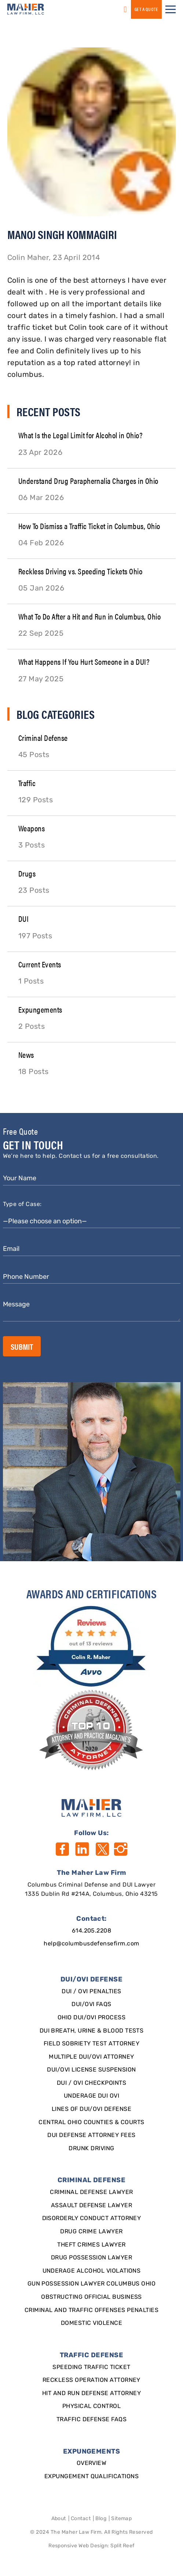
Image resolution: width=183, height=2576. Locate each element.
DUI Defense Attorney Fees (91, 2135)
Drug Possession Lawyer (91, 2258)
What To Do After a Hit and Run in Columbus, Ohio (89, 616)
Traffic (27, 782)
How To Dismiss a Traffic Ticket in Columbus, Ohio (89, 525)
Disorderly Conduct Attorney (91, 2219)
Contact (81, 2519)
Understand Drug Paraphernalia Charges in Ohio (88, 480)
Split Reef (122, 2546)
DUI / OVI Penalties (91, 1992)
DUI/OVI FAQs (91, 2005)
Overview (92, 2463)
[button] (170, 9)
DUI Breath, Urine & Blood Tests (92, 2031)
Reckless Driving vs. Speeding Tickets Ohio (80, 571)
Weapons (31, 828)
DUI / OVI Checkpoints (91, 2083)
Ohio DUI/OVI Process (92, 2018)
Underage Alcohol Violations (92, 2271)
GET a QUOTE (146, 9)
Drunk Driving (91, 2149)
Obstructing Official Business (91, 2297)
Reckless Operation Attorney (91, 2380)
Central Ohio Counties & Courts (91, 2123)
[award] (91, 1646)
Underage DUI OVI (92, 2096)
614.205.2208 (91, 1931)
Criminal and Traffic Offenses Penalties (92, 2310)
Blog (100, 2519)
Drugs (27, 873)
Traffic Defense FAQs (91, 2420)
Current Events (39, 964)
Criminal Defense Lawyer (91, 2192)
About (58, 2519)
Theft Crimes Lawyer (91, 2245)
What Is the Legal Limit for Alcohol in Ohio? (80, 434)
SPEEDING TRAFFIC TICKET (91, 2367)
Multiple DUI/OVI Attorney (91, 2057)
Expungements (40, 1009)
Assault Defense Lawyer (91, 2206)
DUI (23, 918)
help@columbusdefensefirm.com (91, 1944)
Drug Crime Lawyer (91, 2232)
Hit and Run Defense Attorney (91, 2394)
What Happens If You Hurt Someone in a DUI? (83, 661)
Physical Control (91, 2406)
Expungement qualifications (91, 2477)
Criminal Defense (43, 737)
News (26, 1054)
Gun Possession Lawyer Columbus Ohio (92, 2284)
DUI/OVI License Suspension (91, 2070)
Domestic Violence (91, 2323)
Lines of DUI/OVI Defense (92, 2109)
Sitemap (121, 2519)
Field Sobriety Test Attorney (91, 2044)
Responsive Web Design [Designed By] (77, 2546)
